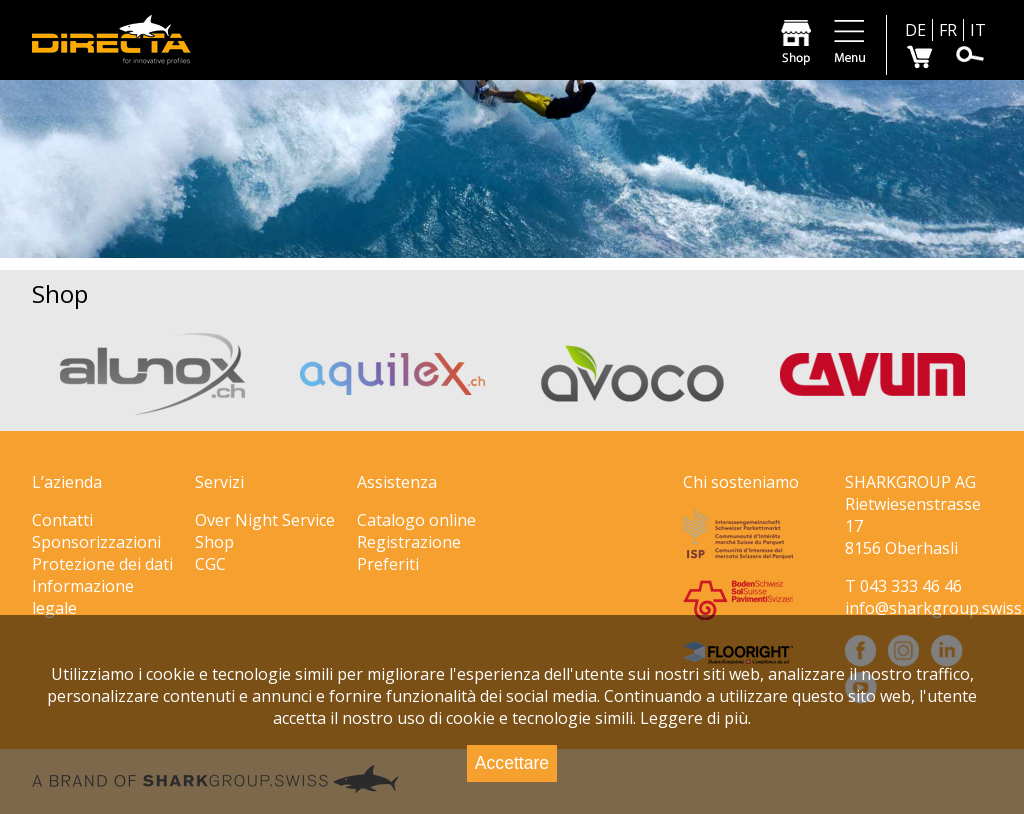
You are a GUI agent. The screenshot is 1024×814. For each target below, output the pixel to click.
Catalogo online (416, 520)
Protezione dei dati (102, 564)
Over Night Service (265, 520)
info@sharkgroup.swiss (933, 608)
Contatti (62, 520)
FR (948, 30)
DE (915, 30)
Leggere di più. (695, 718)
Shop (214, 542)
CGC (210, 564)
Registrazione (409, 542)
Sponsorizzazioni (96, 542)
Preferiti (388, 564)
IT (978, 30)
